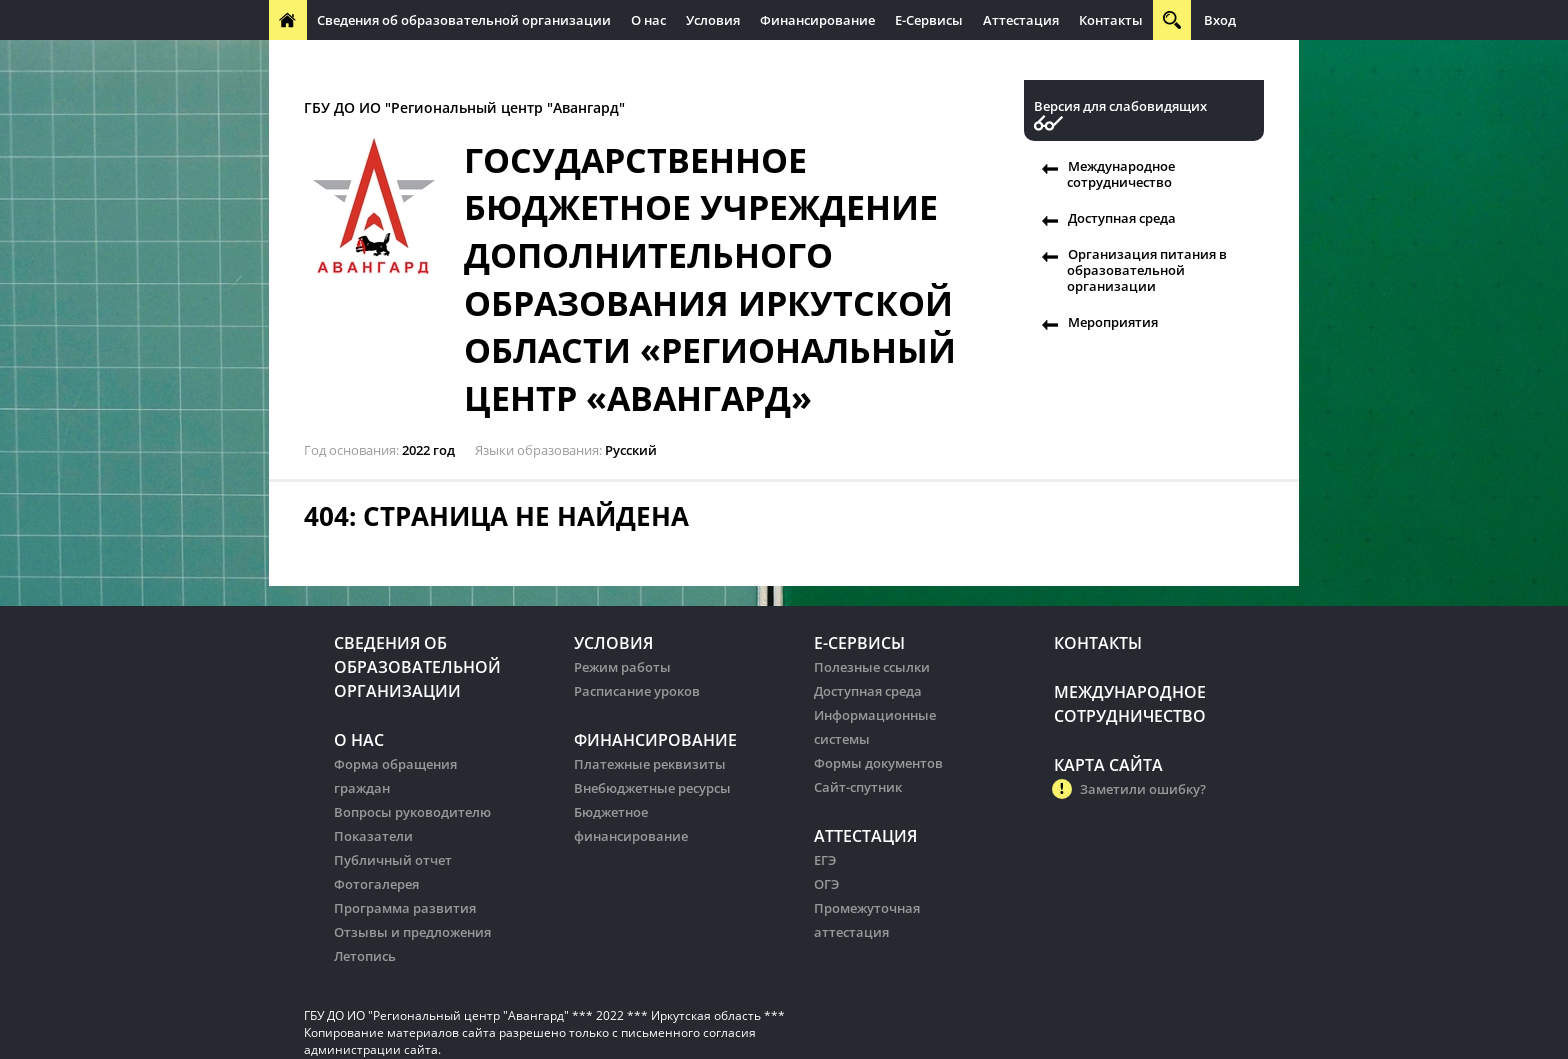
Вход (1220, 20)
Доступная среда (1122, 218)
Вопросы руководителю (412, 812)
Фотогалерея (376, 884)
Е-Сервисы (929, 20)
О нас (648, 20)
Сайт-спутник (858, 787)
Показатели (373, 836)
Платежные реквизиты (650, 764)
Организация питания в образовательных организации (700, 60)
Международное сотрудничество (386, 60)
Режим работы (622, 667)
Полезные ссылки (872, 667)
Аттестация (1021, 20)
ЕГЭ (825, 860)
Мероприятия (1113, 322)
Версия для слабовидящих (1120, 106)
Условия (713, 20)
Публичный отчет (393, 860)
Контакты (1111, 20)
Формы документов (878, 763)
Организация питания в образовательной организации (1147, 270)
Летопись (365, 956)
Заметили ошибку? (1143, 789)
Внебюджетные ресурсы (652, 788)
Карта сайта (1108, 765)
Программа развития (405, 908)
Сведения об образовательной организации (464, 20)
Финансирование (817, 20)
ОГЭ (826, 884)
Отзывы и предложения (412, 932)
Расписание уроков (637, 691)
